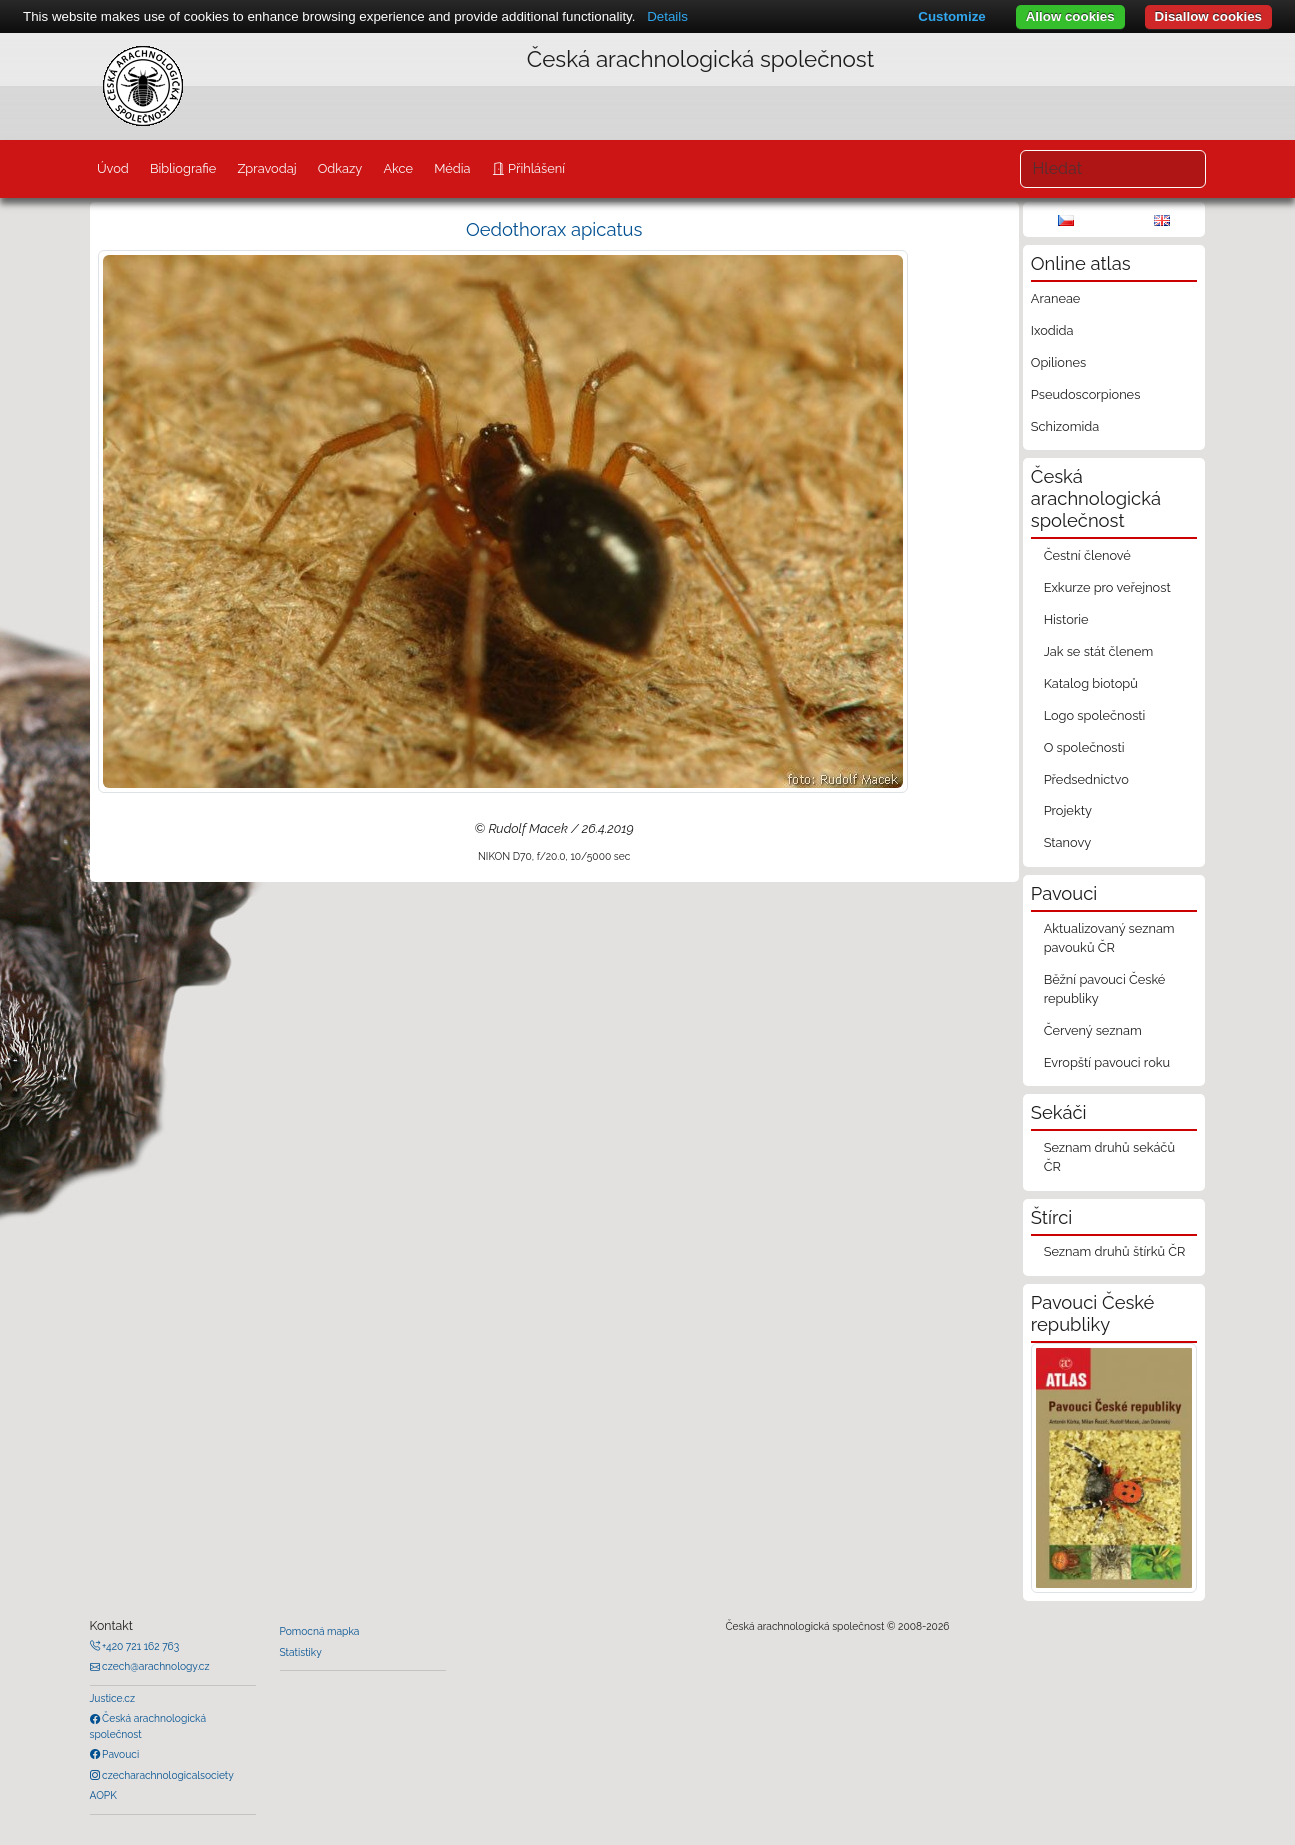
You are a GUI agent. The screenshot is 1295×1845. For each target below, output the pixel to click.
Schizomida (1065, 426)
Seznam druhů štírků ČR (1115, 1251)
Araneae (1056, 298)
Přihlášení (535, 168)
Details (667, 16)
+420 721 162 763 (140, 1646)
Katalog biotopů (1091, 683)
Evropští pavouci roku (1107, 1062)
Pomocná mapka (320, 1631)
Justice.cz (113, 1698)
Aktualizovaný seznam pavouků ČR (1109, 938)
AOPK (103, 1795)
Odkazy (340, 168)
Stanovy (1068, 842)
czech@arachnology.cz (155, 1666)
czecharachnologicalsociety (167, 1775)
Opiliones (1058, 362)
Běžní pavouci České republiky (1105, 989)
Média (452, 168)
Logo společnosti (1095, 715)
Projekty (1068, 810)
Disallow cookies (1208, 16)
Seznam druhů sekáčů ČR (1109, 1157)
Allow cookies (1070, 16)
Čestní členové (1087, 555)
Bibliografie (183, 168)
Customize (951, 16)
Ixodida (1052, 330)
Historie (1066, 619)
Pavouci (120, 1754)
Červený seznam (1093, 1030)
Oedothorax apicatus (554, 229)
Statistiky (301, 1652)
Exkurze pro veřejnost (1107, 587)
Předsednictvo (1086, 779)
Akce (398, 168)
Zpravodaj (266, 168)
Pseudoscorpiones (1085, 394)
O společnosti (1084, 747)
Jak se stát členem (1099, 651)
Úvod (113, 168)
